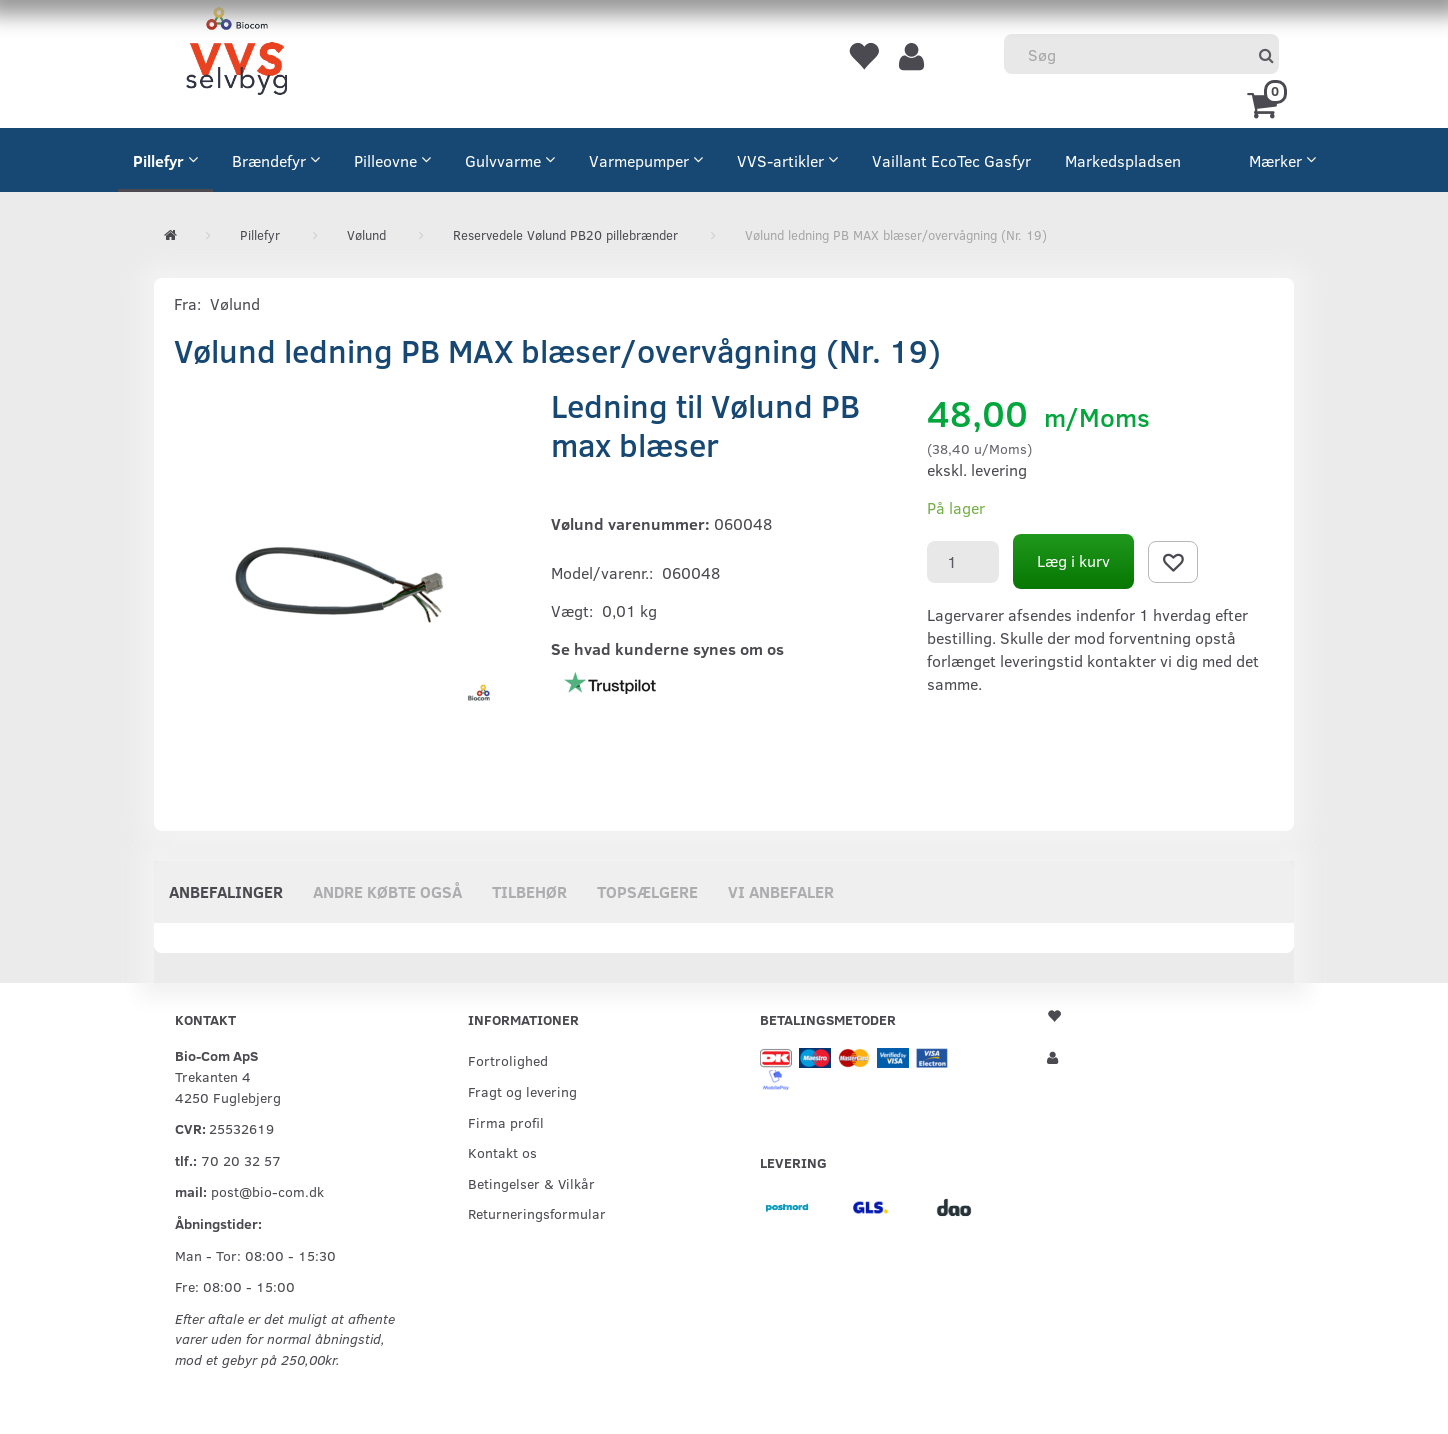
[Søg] (1266, 54)
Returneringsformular (537, 1213)
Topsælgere (647, 891)
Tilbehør (529, 891)
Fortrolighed (508, 1060)
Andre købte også (387, 891)
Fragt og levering (522, 1091)
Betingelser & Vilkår (531, 1183)
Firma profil (506, 1122)
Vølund (235, 303)
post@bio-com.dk (267, 1191)
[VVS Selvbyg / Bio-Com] (236, 54)
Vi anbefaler (781, 891)
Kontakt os (502, 1152)
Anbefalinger (226, 891)
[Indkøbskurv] (1265, 103)
